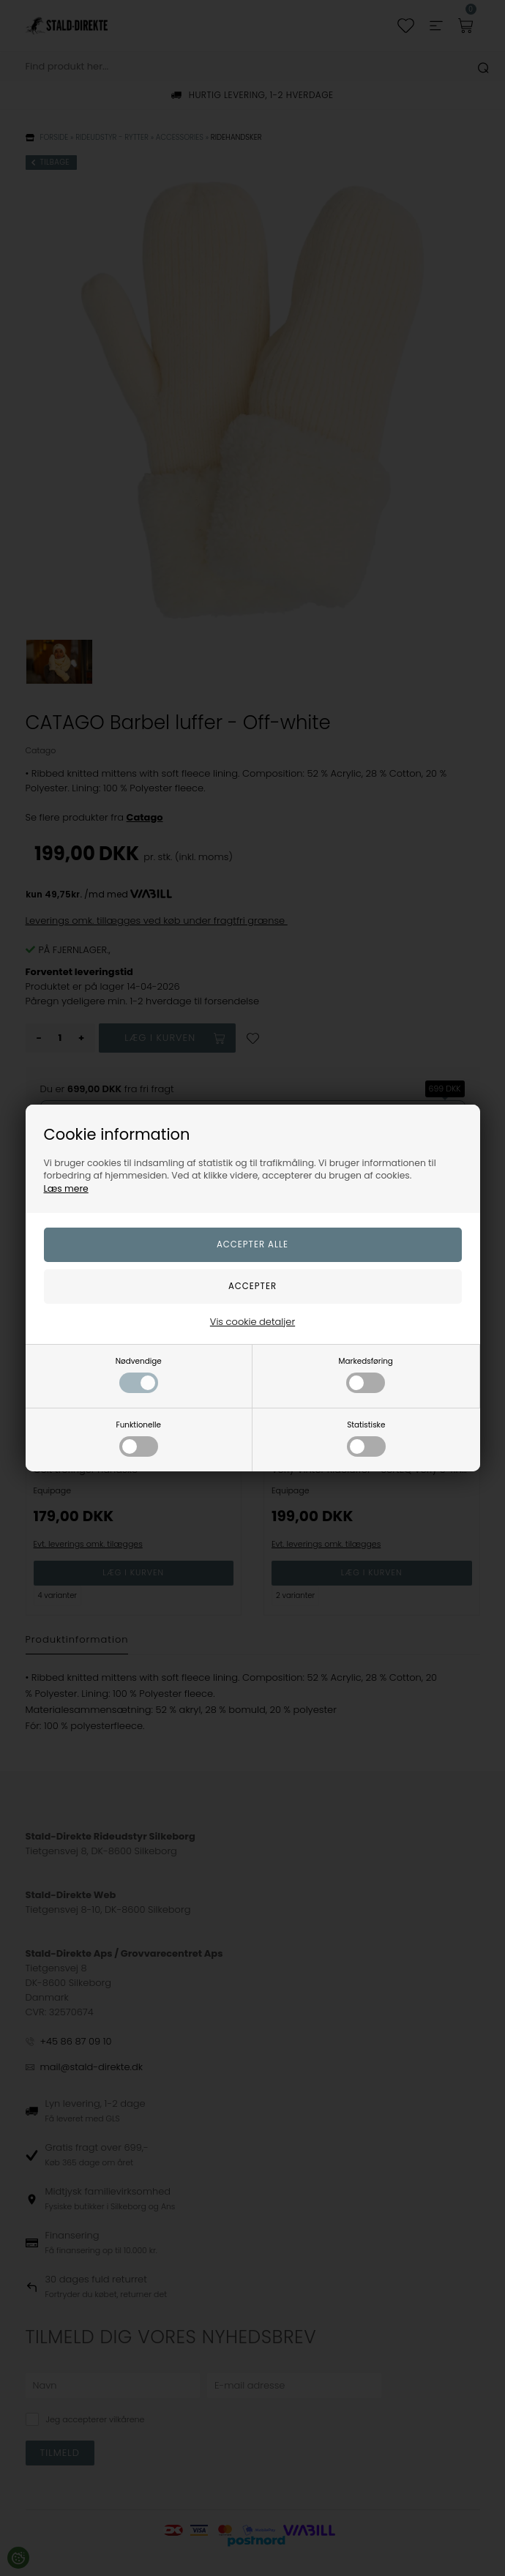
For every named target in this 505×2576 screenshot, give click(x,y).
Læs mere (66, 1188)
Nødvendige (139, 1374)
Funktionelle (138, 1438)
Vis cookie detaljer (252, 1322)
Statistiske (366, 1438)
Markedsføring (366, 1374)
